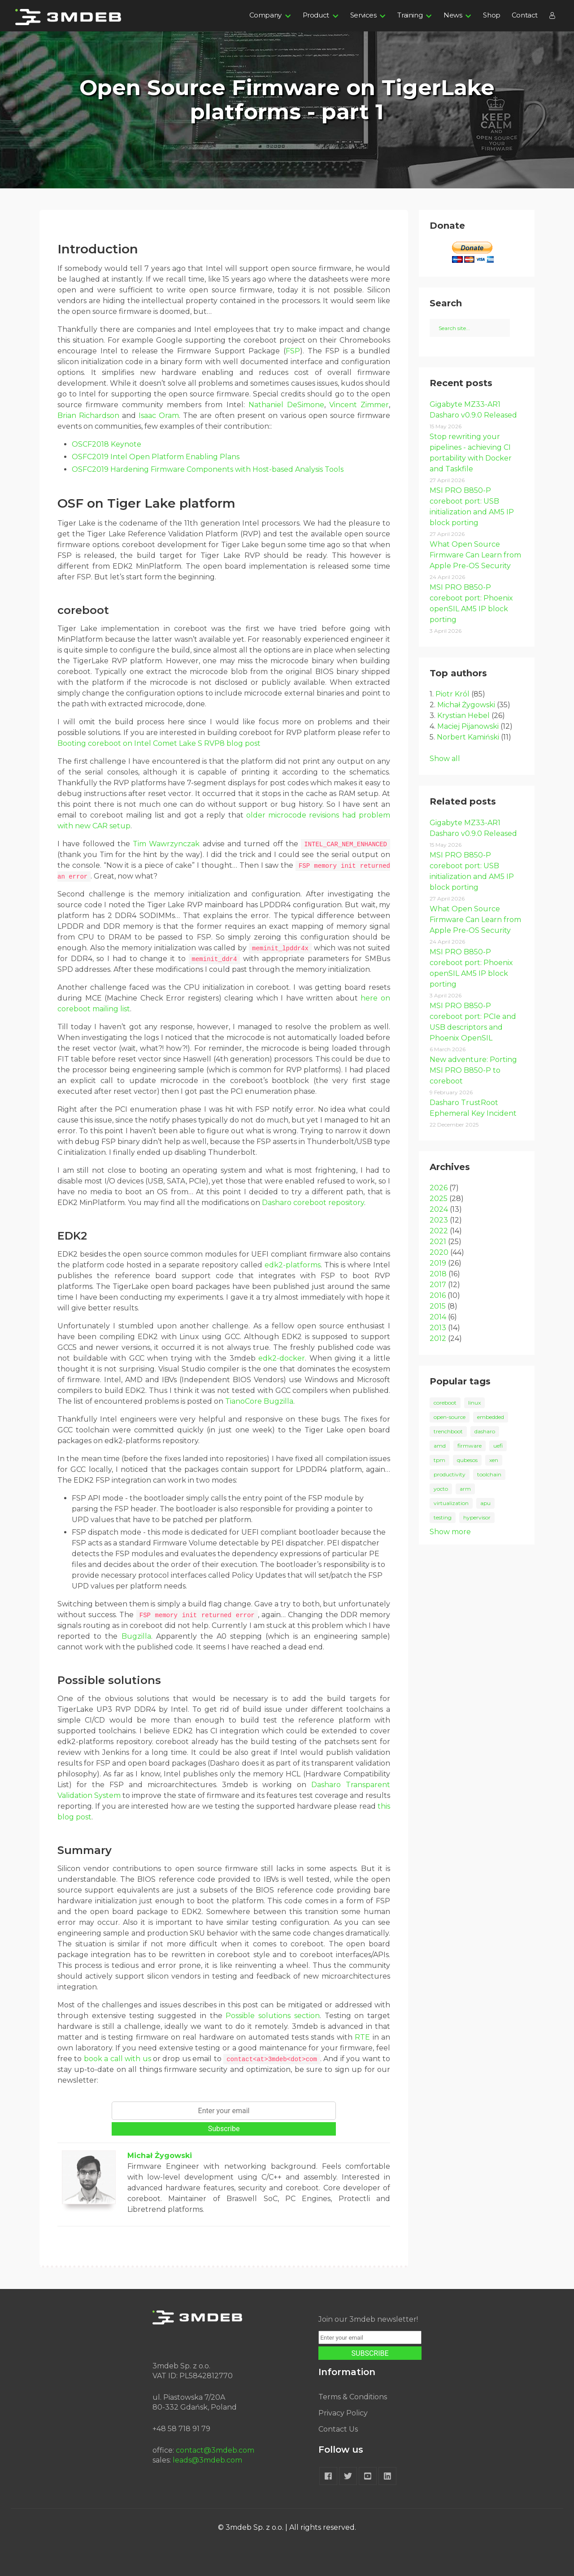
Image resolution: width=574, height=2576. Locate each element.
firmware (469, 1445)
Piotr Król (452, 694)
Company (265, 15)
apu (485, 1503)
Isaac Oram (159, 415)
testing (443, 1517)
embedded (490, 1417)
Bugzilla (136, 1636)
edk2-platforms (293, 1265)
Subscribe (224, 2128)
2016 (438, 1295)
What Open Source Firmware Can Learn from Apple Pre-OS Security (475, 555)
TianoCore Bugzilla (259, 1401)
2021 (438, 1241)
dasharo (484, 1431)
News (453, 15)
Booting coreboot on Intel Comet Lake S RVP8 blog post (159, 743)
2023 (439, 1220)
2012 (438, 1338)
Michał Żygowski (159, 2155)
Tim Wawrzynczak (166, 844)
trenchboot (448, 1431)
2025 (439, 1198)
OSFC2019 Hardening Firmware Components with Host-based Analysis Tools (208, 469)
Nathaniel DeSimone (286, 404)
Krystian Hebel (463, 715)
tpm (439, 1460)
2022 (439, 1231)
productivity (449, 1474)
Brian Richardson (88, 415)
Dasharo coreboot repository (313, 1202)
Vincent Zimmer (359, 404)
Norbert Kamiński (468, 737)
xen (493, 1460)
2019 (438, 1263)
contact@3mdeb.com (215, 2450)
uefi (498, 1445)
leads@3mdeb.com (207, 2460)
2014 (438, 1317)
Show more (450, 1531)
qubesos (467, 1460)
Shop (491, 15)
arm (465, 1488)
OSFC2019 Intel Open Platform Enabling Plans (155, 457)
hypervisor (477, 1517)
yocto (441, 1488)
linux (474, 1402)
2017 (438, 1284)
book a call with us (117, 2058)
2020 (439, 1252)
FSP (293, 351)
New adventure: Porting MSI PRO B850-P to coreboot (473, 1070)
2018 (438, 1274)
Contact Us (338, 2429)
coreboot (445, 1402)
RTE (362, 2037)
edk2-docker (281, 1358)
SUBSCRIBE (370, 2353)
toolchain (489, 1474)
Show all (445, 758)
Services (363, 15)
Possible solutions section (272, 2015)
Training (409, 15)
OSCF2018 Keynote (106, 444)
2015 (438, 1306)
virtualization (451, 1503)
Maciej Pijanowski (468, 726)
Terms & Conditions (352, 2397)
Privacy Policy (343, 2413)
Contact (525, 15)
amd (440, 1445)
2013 (438, 1327)
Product (316, 15)
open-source (449, 1417)
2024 (439, 1209)
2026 (439, 1188)
